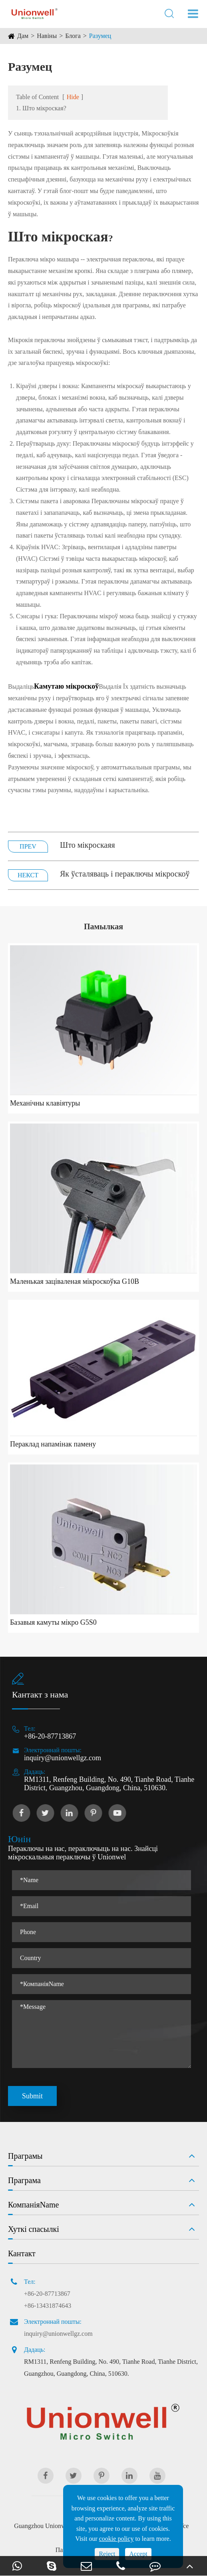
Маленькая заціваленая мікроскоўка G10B (74, 1281)
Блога (73, 35)
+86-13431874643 (47, 2305)
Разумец (100, 35)
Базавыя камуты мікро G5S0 (53, 1622)
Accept (138, 2553)
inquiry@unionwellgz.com (62, 1758)
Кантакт (22, 2253)
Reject (107, 2553)
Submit (32, 2096)
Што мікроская (58, 237)
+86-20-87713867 (50, 1736)
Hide (73, 97)
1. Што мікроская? (41, 108)
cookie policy (116, 2538)
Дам (22, 35)
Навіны (47, 35)
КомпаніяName (33, 2204)
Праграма (24, 2180)
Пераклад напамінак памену (53, 1444)
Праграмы (25, 2156)
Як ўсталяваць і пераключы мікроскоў (124, 873)
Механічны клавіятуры (45, 1103)
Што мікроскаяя (87, 845)
